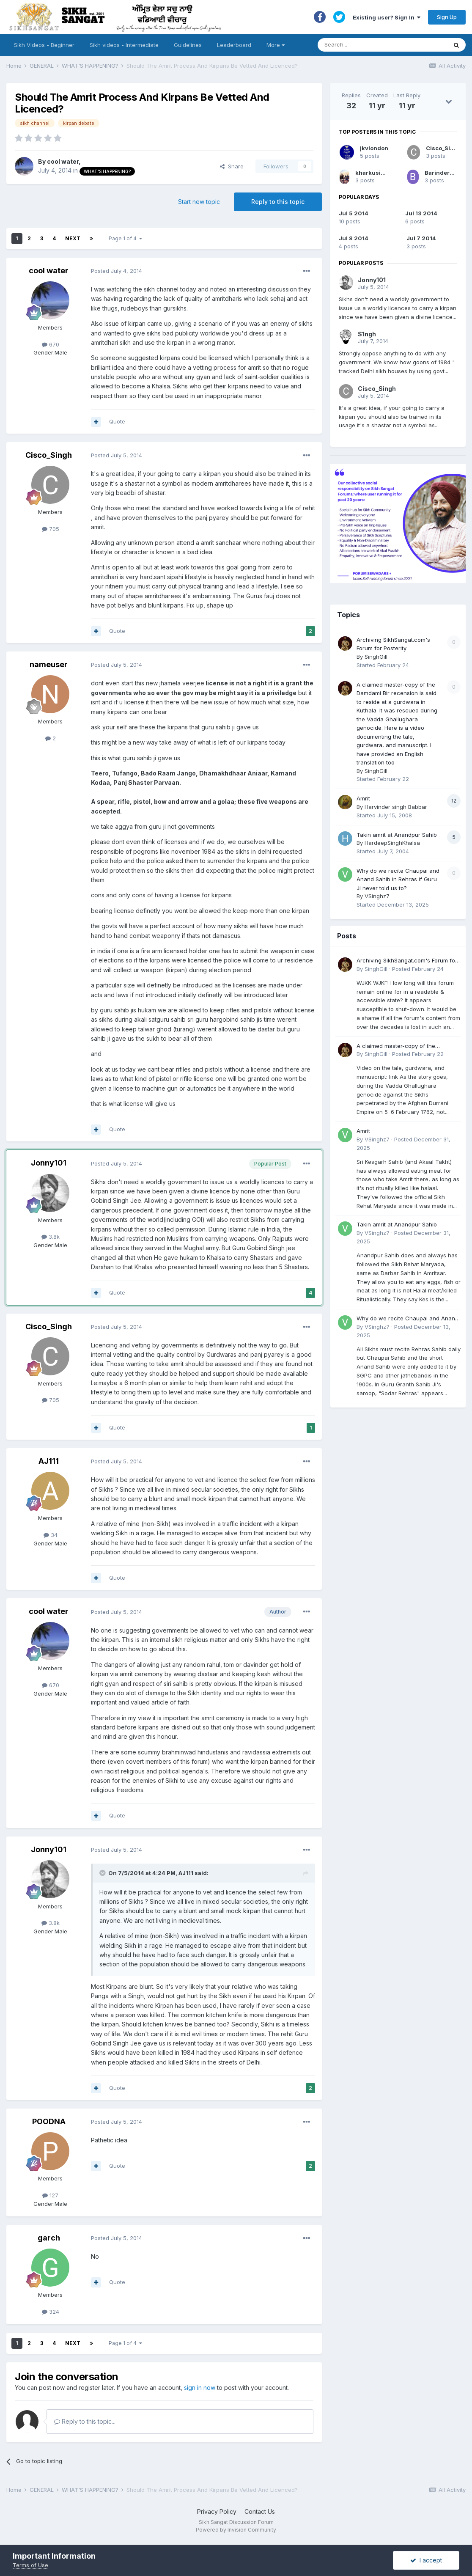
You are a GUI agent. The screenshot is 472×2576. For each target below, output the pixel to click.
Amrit (363, 798)
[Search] (374, 45)
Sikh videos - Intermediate (124, 44)
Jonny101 (48, 1162)
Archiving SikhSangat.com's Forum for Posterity (407, 961)
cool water (63, 161)
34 (51, 1534)
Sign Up (447, 17)
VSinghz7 (377, 896)
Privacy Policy (216, 2511)
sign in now (199, 2387)
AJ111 (48, 1461)
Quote (117, 421)
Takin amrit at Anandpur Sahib (397, 834)
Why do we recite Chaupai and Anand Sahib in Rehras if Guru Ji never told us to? (398, 879)
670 (50, 344)
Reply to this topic (278, 201)
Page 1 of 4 (125, 238)
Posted (116, 270)
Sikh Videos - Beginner (44, 44)
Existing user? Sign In (386, 17)
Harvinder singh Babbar (396, 806)
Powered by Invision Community (236, 2530)
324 (50, 2311)
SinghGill (376, 656)
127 (50, 2195)
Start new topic (199, 201)
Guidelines (188, 44)
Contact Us (259, 2511)
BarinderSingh (446, 172)
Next (72, 238)
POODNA (49, 2121)
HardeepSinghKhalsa (392, 842)
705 (50, 528)
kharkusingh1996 (380, 172)
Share (232, 166)
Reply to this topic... (84, 2421)
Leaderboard (234, 44)
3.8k (50, 1236)
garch (49, 2237)
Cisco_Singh (48, 455)
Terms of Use (30, 2565)
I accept (426, 2560)
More (275, 44)
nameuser (49, 664)
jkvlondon (374, 148)
